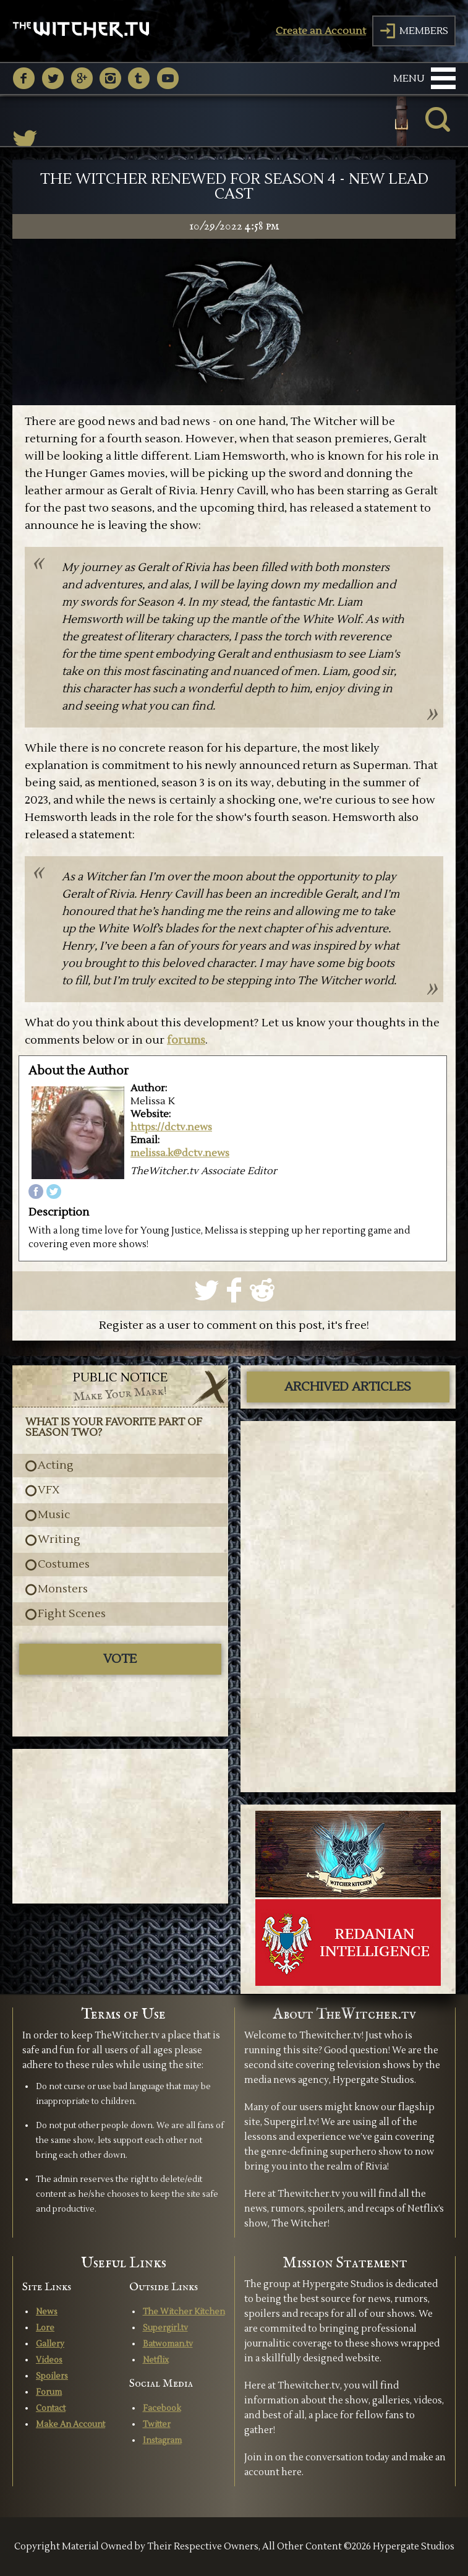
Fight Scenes (72, 1614)
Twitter (157, 2424)
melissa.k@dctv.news (179, 1153)
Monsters (63, 1589)
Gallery (50, 2344)
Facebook (162, 2408)
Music (54, 1515)
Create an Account (321, 31)
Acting (56, 1465)
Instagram (162, 2440)
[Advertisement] (120, 1826)
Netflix (156, 2360)
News (46, 2312)
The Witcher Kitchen (184, 2312)
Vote (120, 1659)
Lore (45, 2328)
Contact (51, 2408)
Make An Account (70, 2424)
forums (186, 1040)
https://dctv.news (171, 1127)
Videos (49, 2360)
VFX (49, 1490)
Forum (49, 2392)
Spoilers (52, 2376)
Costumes (64, 1564)
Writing (59, 1539)
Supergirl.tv (165, 2328)
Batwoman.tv (168, 2344)
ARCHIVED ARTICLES (347, 1387)
